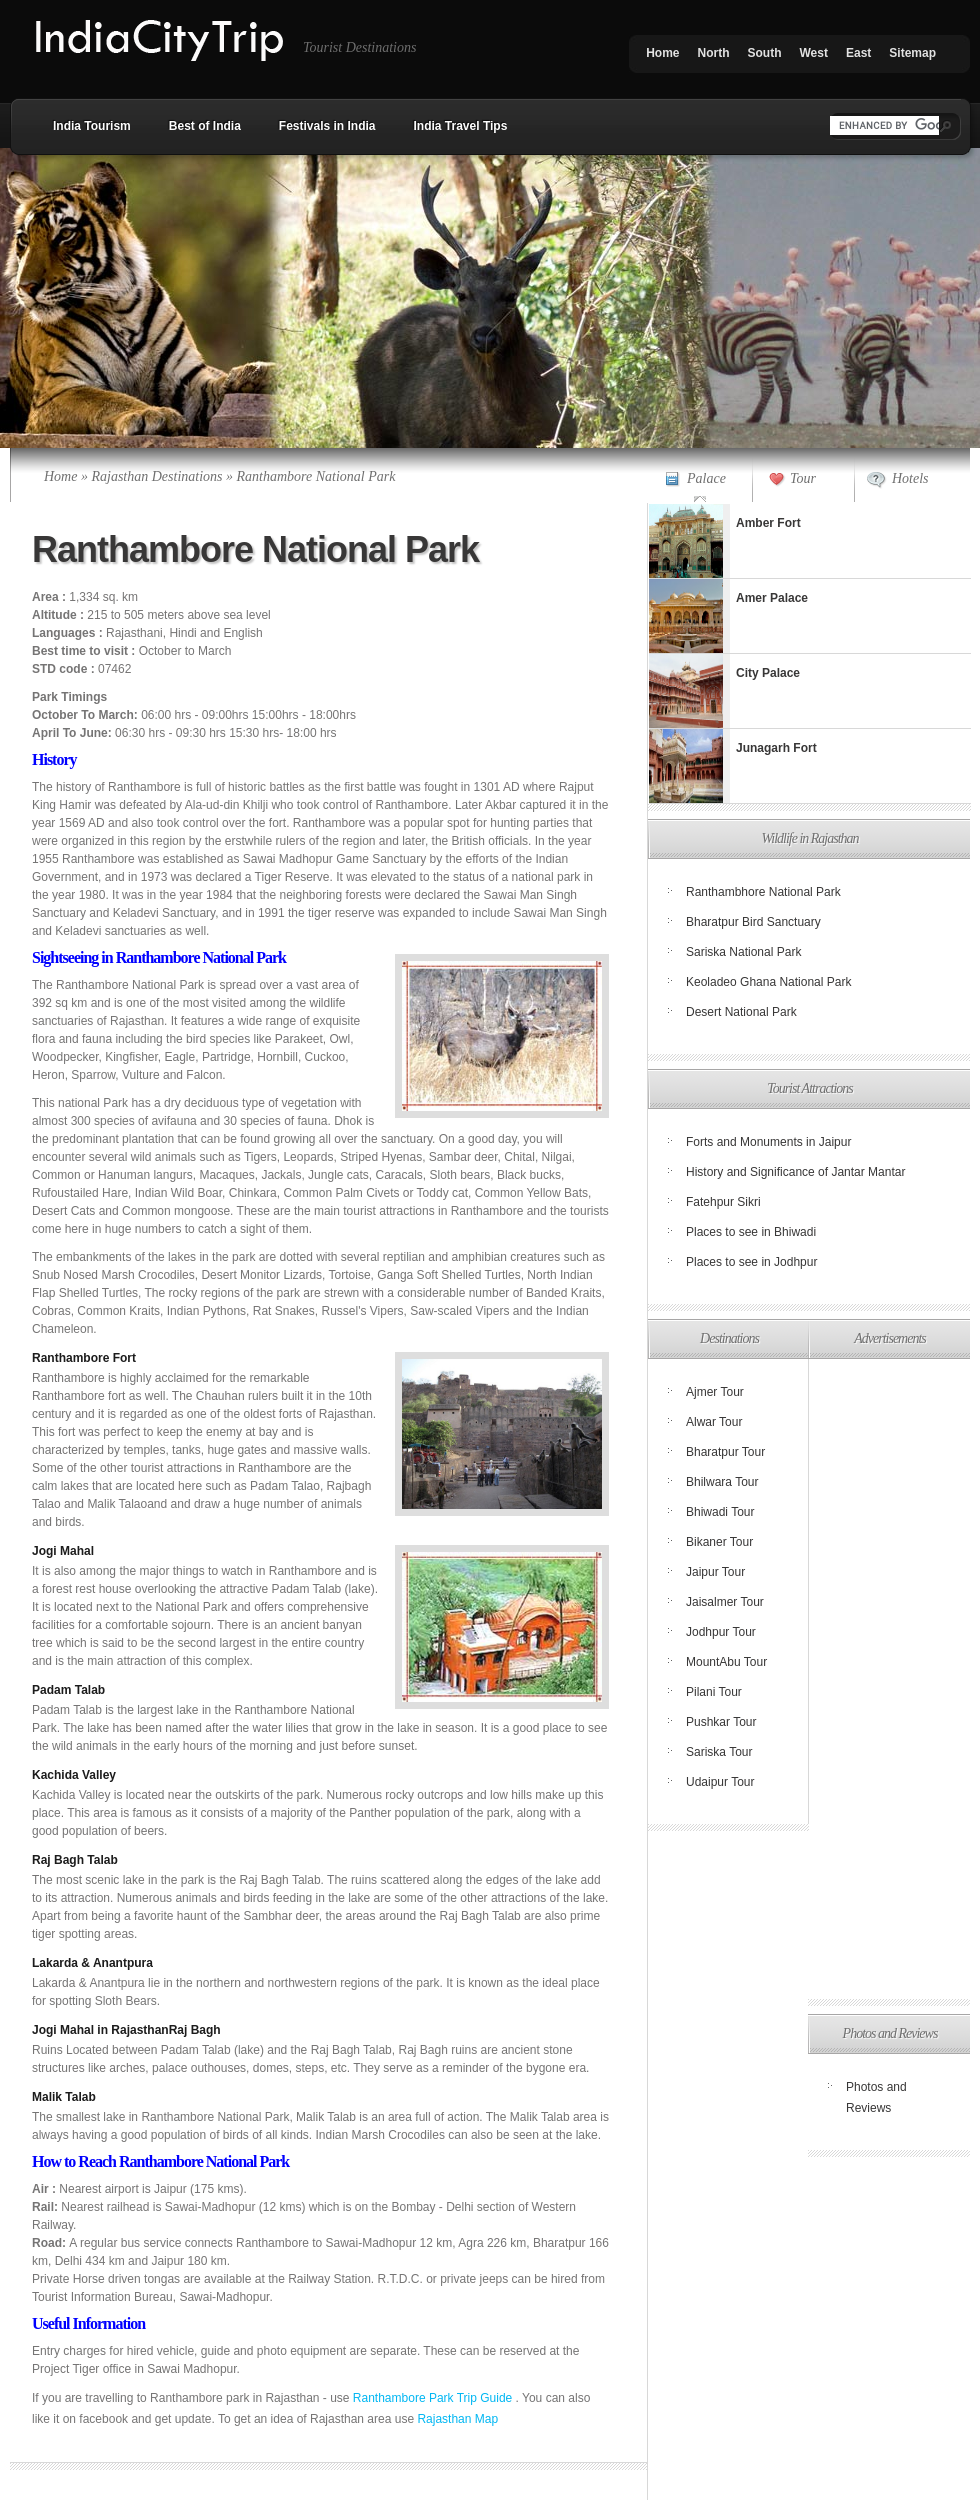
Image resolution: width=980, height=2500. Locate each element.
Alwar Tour (714, 1422)
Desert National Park (741, 1012)
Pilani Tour (714, 1692)
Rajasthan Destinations (156, 476)
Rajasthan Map (457, 2419)
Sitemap (912, 53)
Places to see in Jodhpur (751, 1262)
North (714, 53)
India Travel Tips (461, 126)
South (765, 53)
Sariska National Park (743, 952)
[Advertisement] (888, 1679)
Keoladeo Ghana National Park (768, 982)
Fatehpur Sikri (723, 1202)
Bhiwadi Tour (720, 1512)
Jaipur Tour (715, 1572)
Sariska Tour (719, 1752)
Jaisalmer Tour (725, 1602)
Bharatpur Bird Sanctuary (753, 922)
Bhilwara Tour (722, 1482)
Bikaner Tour (719, 1542)
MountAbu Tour (726, 1662)
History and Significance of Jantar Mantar (795, 1172)
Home (662, 53)
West (814, 53)
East (858, 53)
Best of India (205, 126)
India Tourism (92, 126)
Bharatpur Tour (725, 1452)
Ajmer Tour (715, 1392)
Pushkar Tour (721, 1722)
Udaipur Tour (720, 1782)
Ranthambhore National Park (763, 892)
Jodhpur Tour (721, 1632)
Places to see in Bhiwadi (751, 1232)
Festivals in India (327, 126)
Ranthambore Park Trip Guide (434, 2398)
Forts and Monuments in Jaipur (768, 1142)
